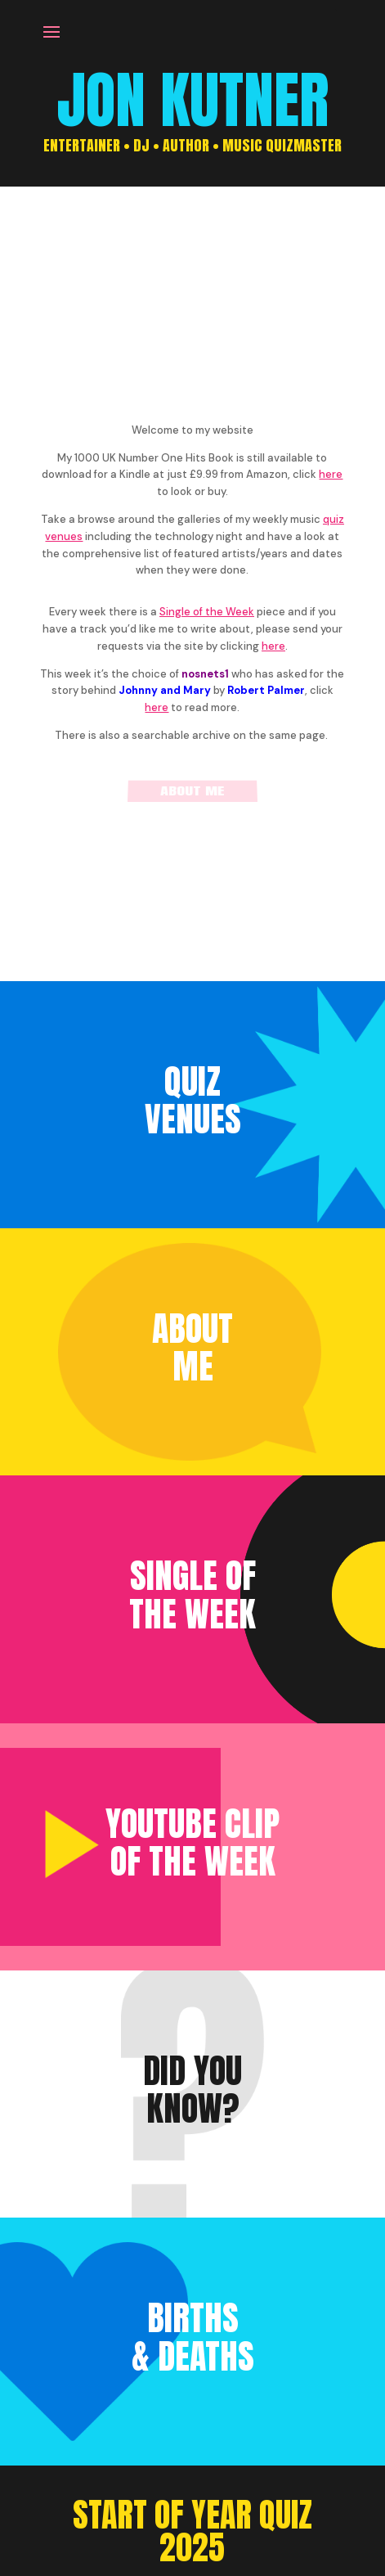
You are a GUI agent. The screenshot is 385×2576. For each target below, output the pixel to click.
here (330, 474)
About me (192, 792)
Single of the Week (206, 612)
